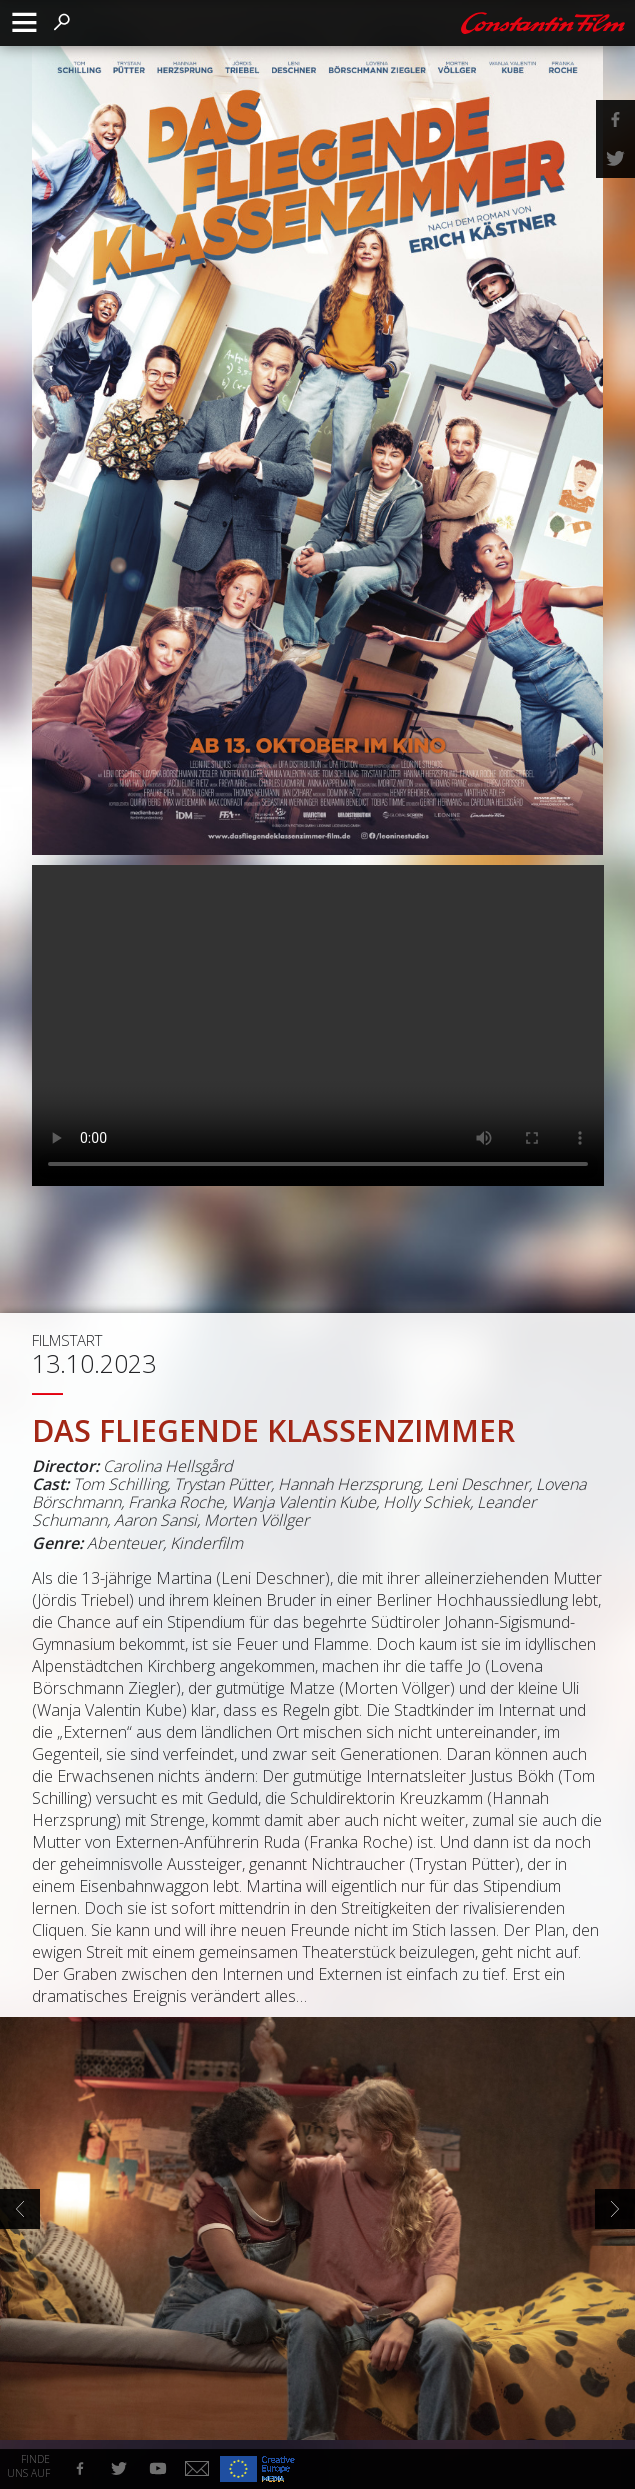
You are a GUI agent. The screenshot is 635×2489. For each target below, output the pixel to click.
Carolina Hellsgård (168, 1466)
